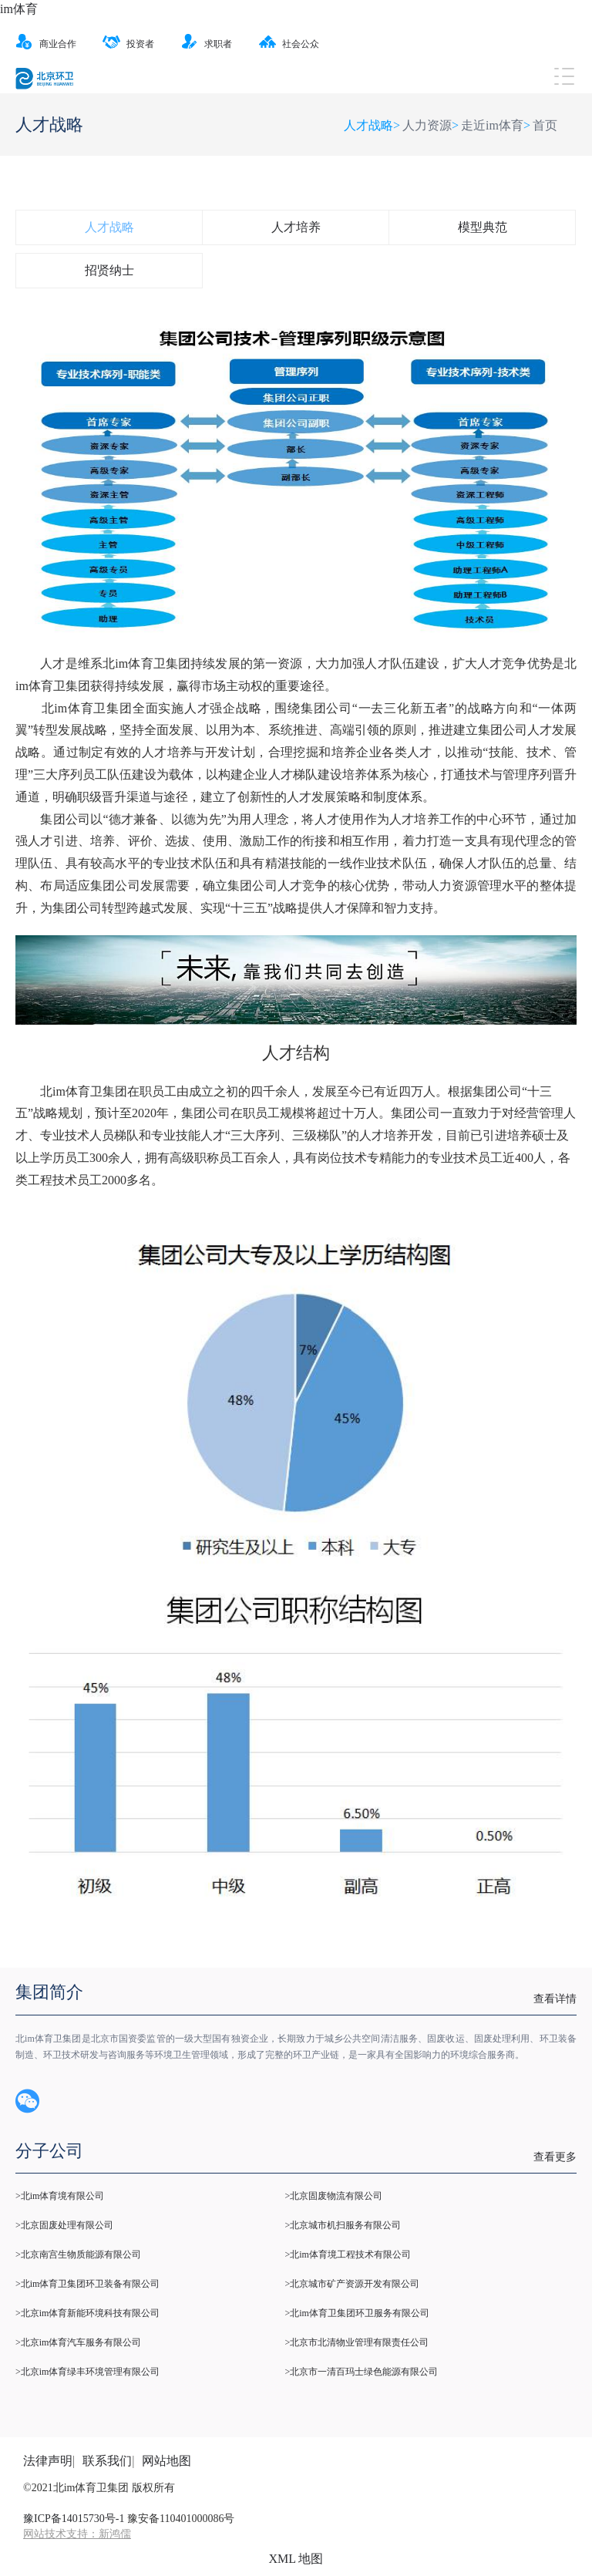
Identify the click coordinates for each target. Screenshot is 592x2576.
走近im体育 (492, 125)
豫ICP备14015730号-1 (73, 2518)
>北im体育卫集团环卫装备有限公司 (87, 2283)
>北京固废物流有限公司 (333, 2195)
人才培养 (296, 227)
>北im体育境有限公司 (59, 2195)
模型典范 (482, 227)
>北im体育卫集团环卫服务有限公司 (356, 2313)
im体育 (19, 8)
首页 (545, 125)
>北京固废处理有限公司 (64, 2225)
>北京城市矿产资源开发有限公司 (351, 2283)
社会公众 (288, 44)
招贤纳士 (109, 270)
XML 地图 (296, 2558)
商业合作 (45, 44)
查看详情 (555, 1999)
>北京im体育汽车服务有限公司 (78, 2342)
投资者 (128, 44)
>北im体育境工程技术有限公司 (347, 2254)
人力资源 (427, 125)
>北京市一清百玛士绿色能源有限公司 (361, 2371)
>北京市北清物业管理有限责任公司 (356, 2342)
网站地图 (166, 2460)
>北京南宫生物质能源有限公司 (78, 2254)
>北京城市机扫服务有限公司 (342, 2225)
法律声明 (47, 2460)
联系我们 (107, 2460)
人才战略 (109, 227)
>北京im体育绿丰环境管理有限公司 (87, 2371)
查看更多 (555, 2157)
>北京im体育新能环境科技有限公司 (87, 2313)
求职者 (206, 44)
